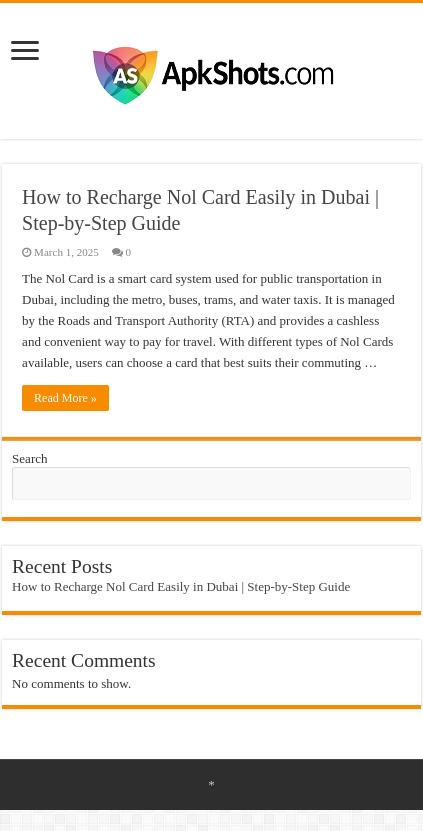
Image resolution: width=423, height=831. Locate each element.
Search (29, 458)
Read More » (65, 398)
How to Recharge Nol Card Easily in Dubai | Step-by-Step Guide (181, 586)
